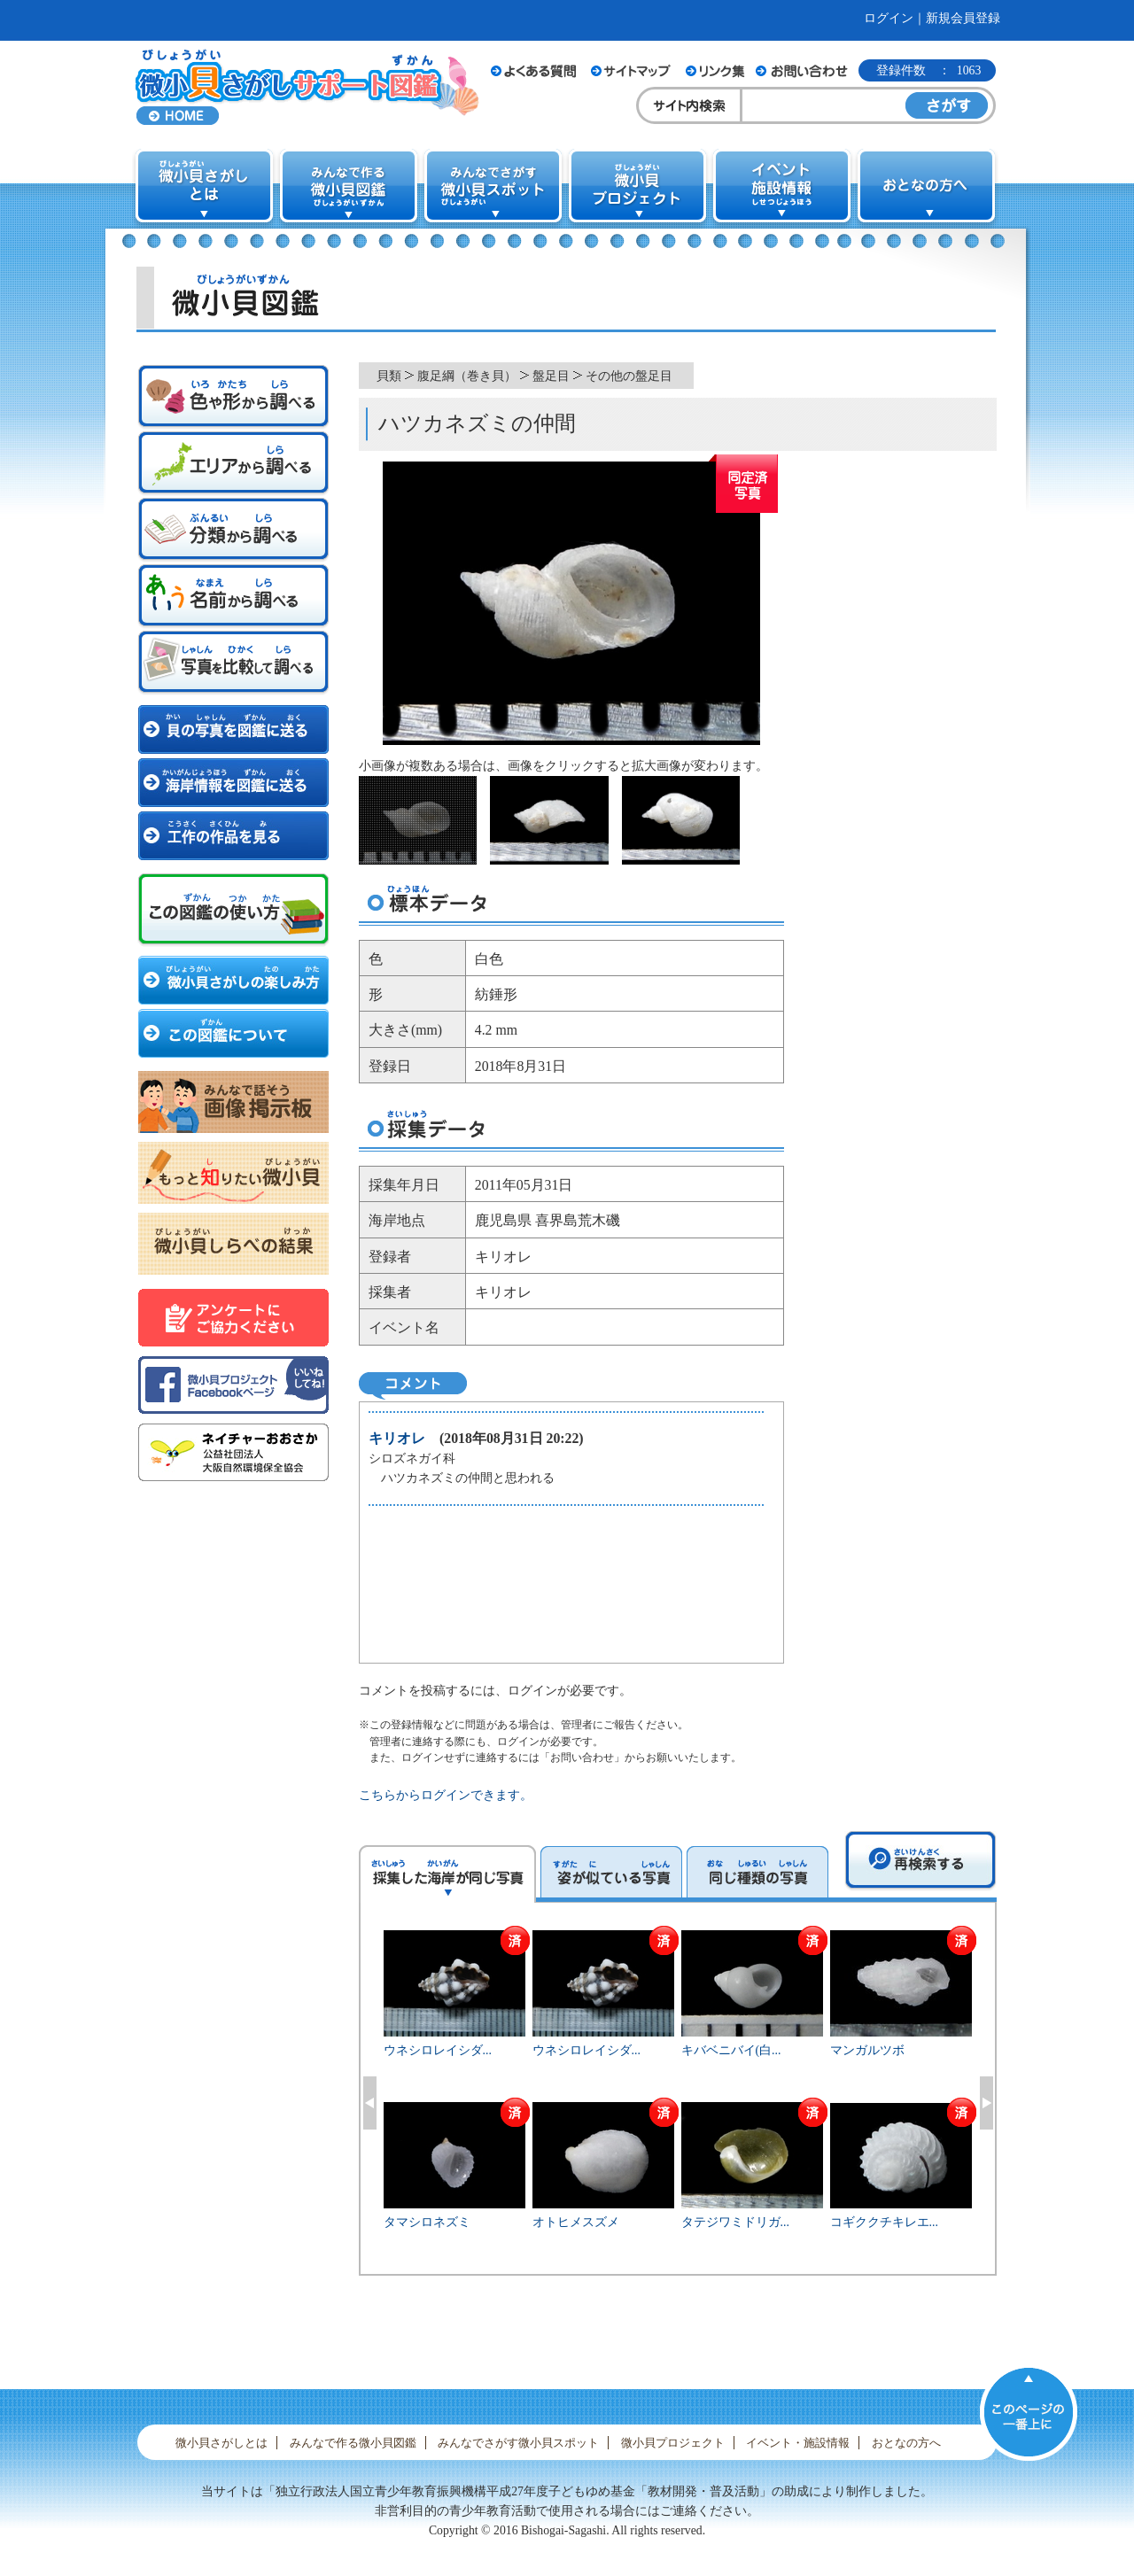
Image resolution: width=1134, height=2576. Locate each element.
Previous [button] (370, 2103)
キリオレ (397, 1438)
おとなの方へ (906, 2442)
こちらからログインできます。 (445, 1795)
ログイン (888, 18)
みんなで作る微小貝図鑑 (353, 2442)
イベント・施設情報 (798, 2442)
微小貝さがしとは (221, 2442)
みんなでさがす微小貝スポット (518, 2442)
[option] (678, 2100)
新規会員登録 (963, 18)
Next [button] (986, 2103)
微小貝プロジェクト (673, 2442)
